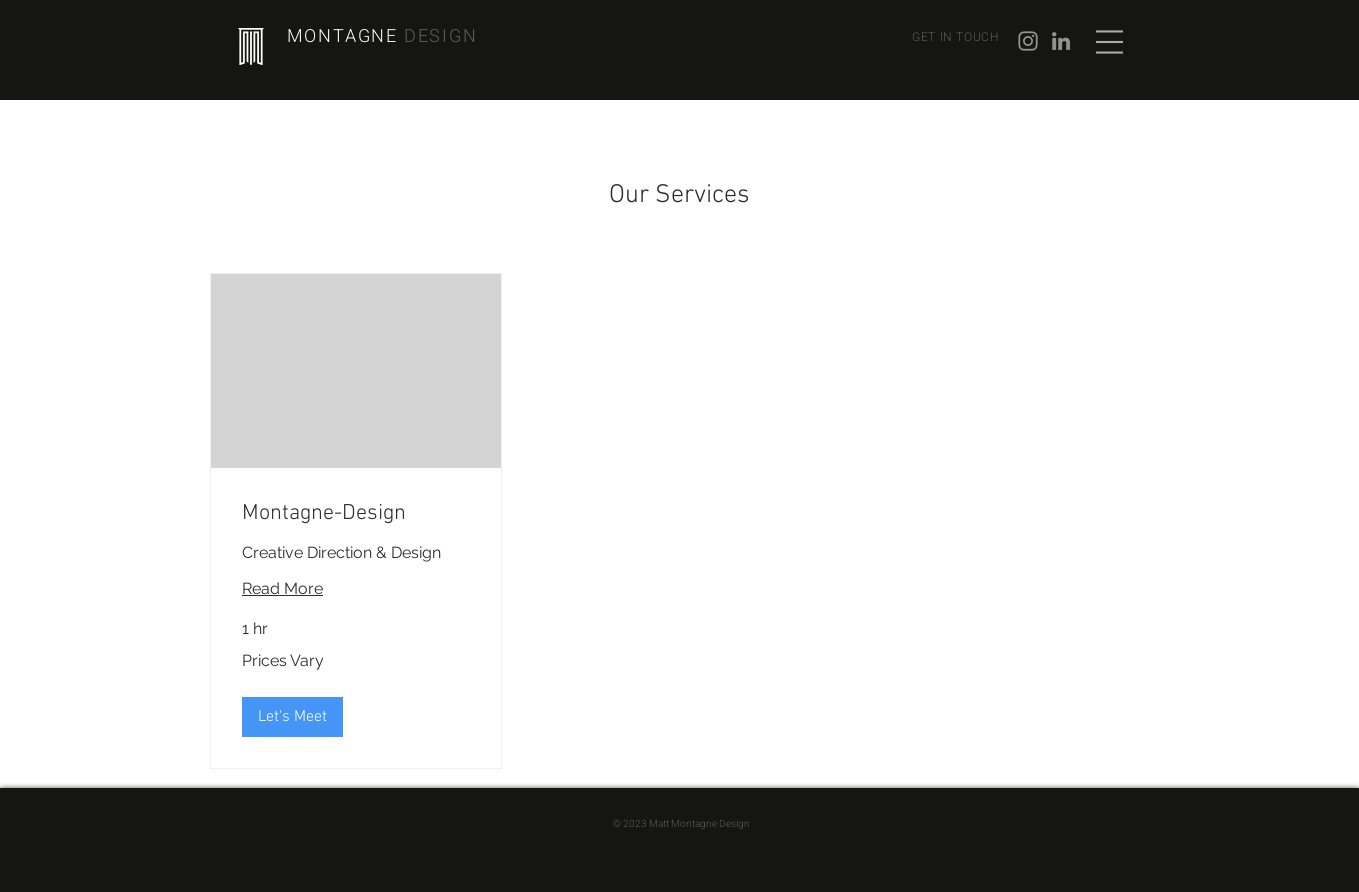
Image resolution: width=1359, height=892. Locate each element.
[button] (1109, 42)
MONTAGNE (345, 36)
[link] (356, 513)
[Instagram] (1028, 41)
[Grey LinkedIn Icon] (1061, 41)
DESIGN (441, 36)
